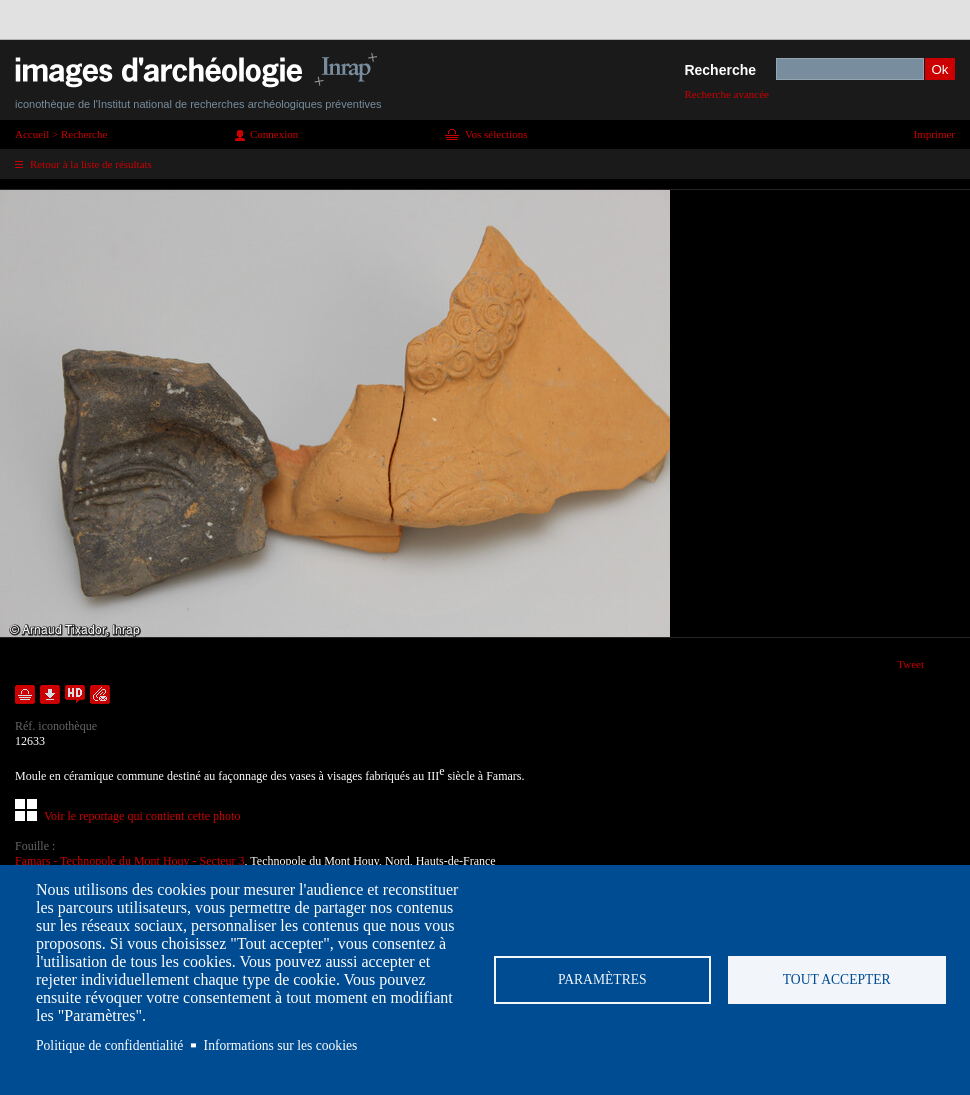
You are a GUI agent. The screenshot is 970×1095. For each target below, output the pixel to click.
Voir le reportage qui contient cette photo (142, 816)
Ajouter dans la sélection (25, 694)
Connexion (274, 134)
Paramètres (602, 979)
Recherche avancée (726, 94)
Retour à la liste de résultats (91, 164)
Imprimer (934, 134)
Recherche (720, 70)
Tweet (910, 664)
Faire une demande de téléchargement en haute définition (75, 694)
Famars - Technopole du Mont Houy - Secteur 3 (130, 861)
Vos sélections (496, 134)
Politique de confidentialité (109, 1045)
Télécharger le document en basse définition (50, 694)
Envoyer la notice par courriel (100, 694)
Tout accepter (837, 979)
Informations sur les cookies (281, 1045)
